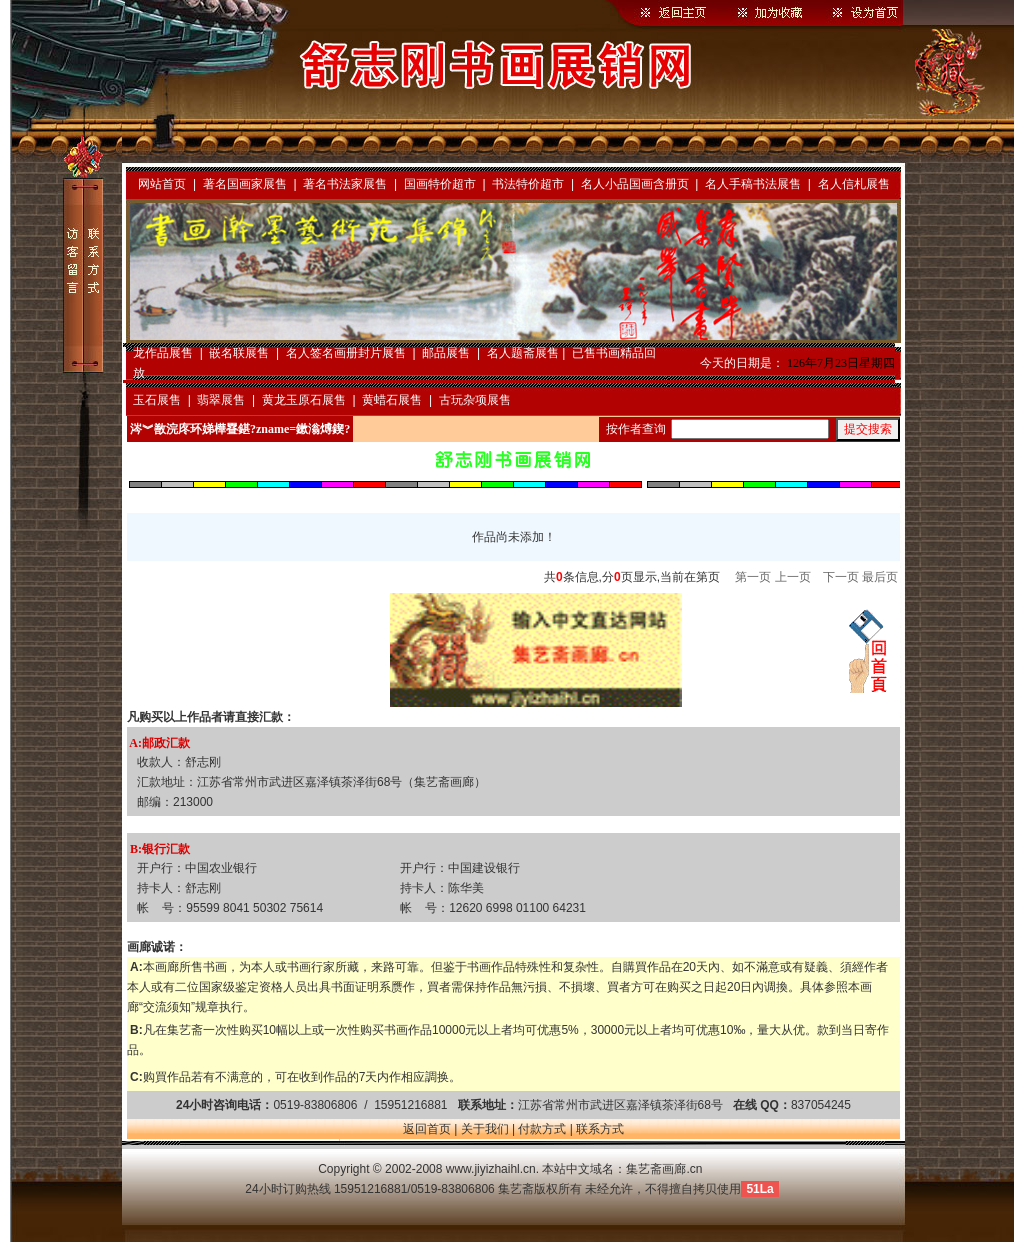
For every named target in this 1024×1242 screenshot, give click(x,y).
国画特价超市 (440, 184)
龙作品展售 (163, 353)
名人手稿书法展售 (753, 184)
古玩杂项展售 (475, 400)
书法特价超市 (528, 184)
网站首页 (162, 184)
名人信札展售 (854, 184)
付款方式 (542, 1129)
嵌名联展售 (239, 353)
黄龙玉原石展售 (304, 400)
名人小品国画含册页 (635, 184)
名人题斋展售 (523, 353)
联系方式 (600, 1129)
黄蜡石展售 (392, 400)
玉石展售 (157, 400)
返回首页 (427, 1129)
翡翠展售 (221, 400)
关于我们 (485, 1129)
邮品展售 (446, 353)
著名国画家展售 (245, 184)
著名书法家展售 (345, 184)
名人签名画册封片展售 (346, 353)
